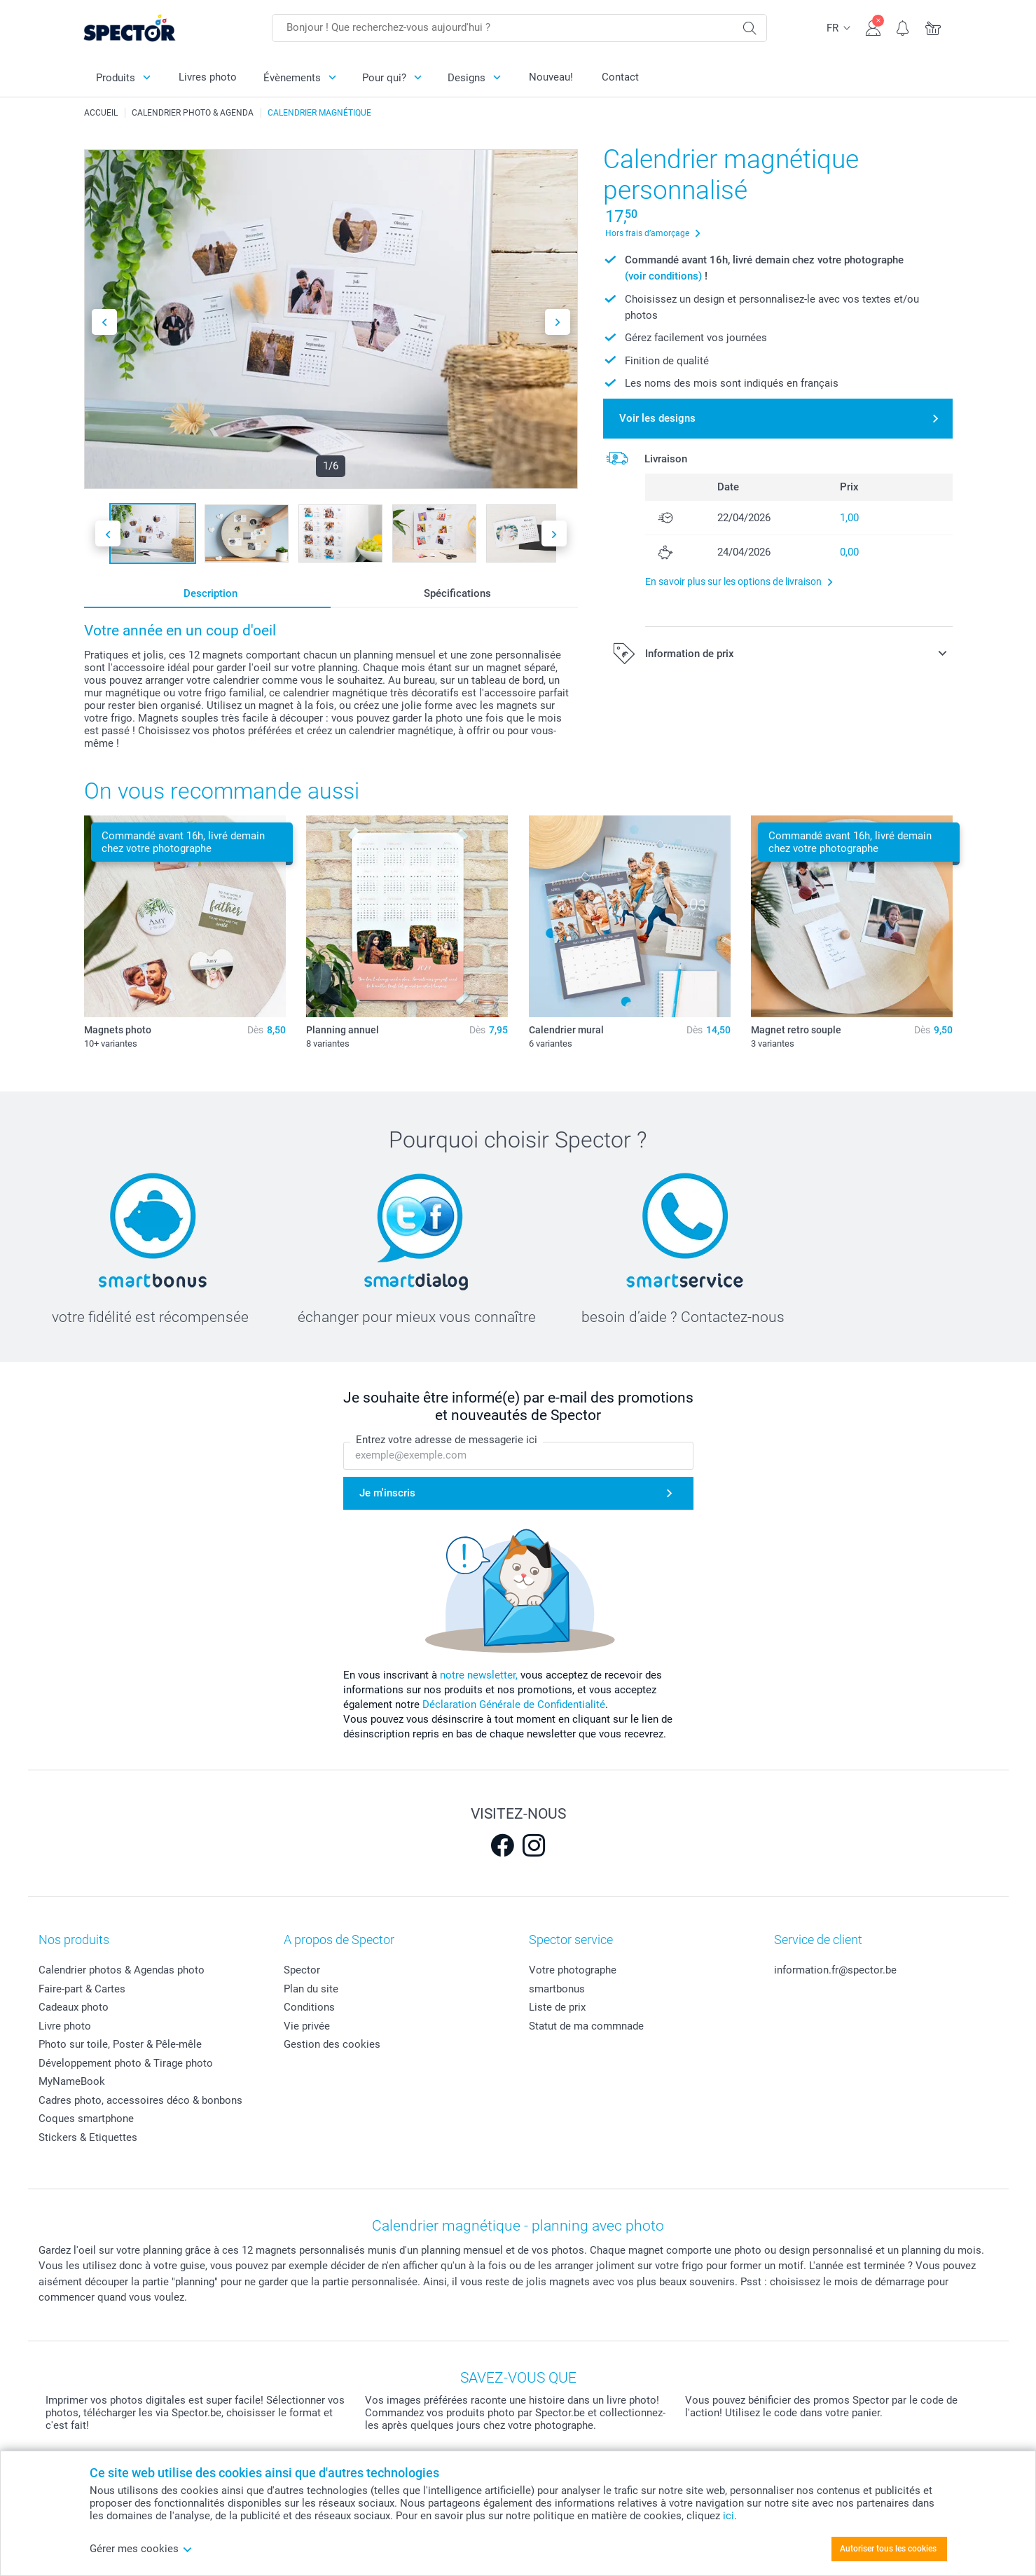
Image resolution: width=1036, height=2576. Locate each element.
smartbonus (557, 1989)
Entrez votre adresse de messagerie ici (446, 1440)
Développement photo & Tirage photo (126, 2063)
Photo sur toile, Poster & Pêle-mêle (120, 2044)
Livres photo (208, 77)
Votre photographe (572, 1970)
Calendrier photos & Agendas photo (122, 1970)
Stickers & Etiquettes (88, 2137)
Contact (620, 77)
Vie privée (307, 2026)
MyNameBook (72, 2081)
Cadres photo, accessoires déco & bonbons (140, 2100)
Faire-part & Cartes (82, 1989)
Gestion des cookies (332, 2044)
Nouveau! (551, 77)
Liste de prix (557, 2007)
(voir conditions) (663, 276)
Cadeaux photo (74, 2007)
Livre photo (65, 2026)
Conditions (309, 2007)
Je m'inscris (387, 1493)
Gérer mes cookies (141, 2548)
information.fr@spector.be (835, 1970)
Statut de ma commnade (586, 2026)
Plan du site (311, 1989)
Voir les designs (657, 418)
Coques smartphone (86, 2118)
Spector (302, 1970)
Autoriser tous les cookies (888, 2549)
